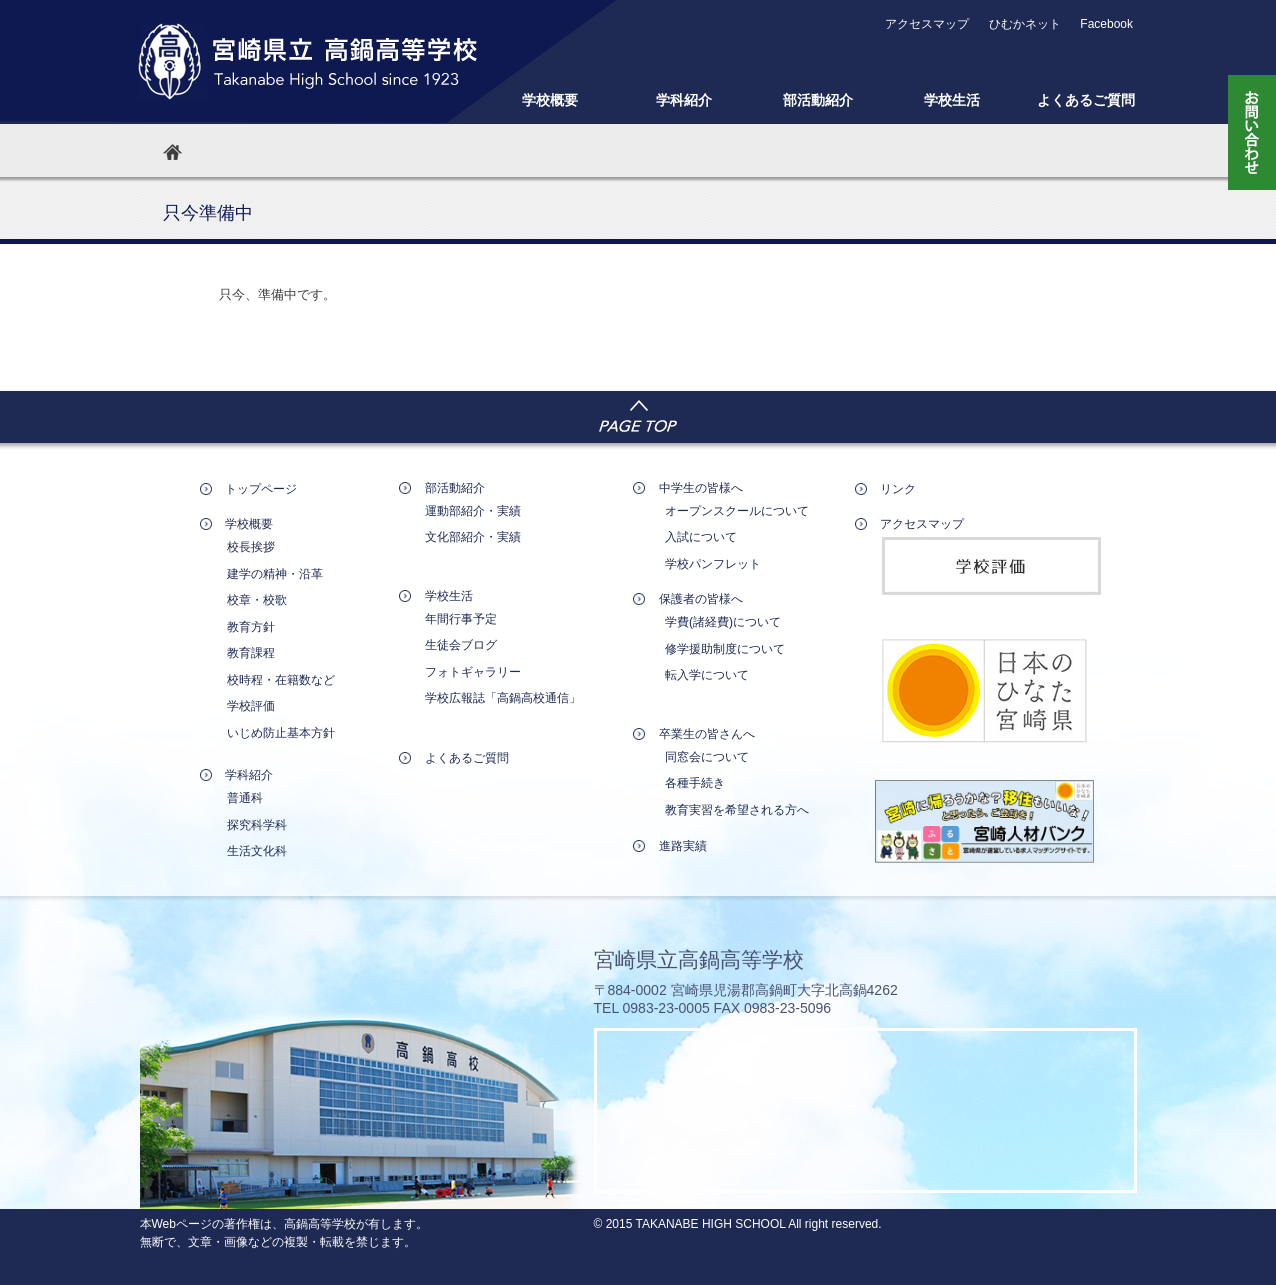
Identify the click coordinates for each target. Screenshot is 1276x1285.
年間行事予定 (461, 619)
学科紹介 (684, 100)
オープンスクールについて (737, 511)
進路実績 (683, 846)
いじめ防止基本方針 (281, 733)
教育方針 (251, 627)
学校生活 (952, 100)
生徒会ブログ (461, 645)
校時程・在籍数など (281, 680)
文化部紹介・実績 (473, 537)
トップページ (261, 489)
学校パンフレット (713, 564)
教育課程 (251, 653)
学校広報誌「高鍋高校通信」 (503, 698)
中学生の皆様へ (701, 488)
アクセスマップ (927, 24)
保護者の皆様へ (701, 599)
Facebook (1106, 24)
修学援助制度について (725, 649)
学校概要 (550, 100)
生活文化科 (257, 851)
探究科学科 (257, 825)
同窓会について (707, 757)
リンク (898, 489)
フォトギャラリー (473, 672)
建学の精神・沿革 (275, 574)
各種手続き (695, 783)
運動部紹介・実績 (473, 511)
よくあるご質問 (1086, 100)
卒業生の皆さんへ (707, 734)
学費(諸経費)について (723, 622)
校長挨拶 (251, 547)
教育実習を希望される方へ (737, 810)
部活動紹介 (818, 100)
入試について (701, 537)
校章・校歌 (257, 600)
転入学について (707, 675)
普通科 (245, 798)
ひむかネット (1025, 24)
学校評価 (251, 706)
